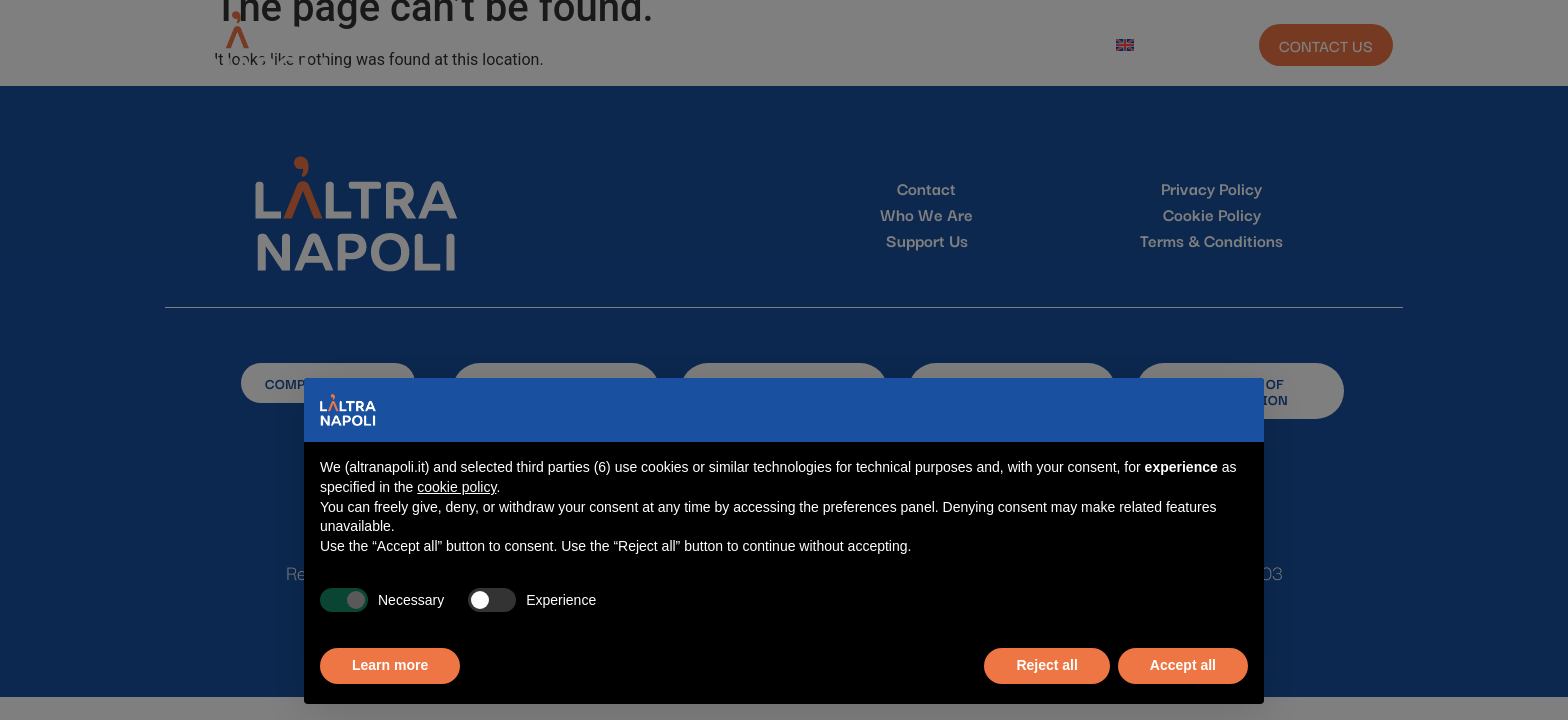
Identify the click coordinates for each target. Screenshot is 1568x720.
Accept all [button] (1183, 665)
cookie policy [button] (456, 487)
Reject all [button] (1046, 665)
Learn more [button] (390, 665)
